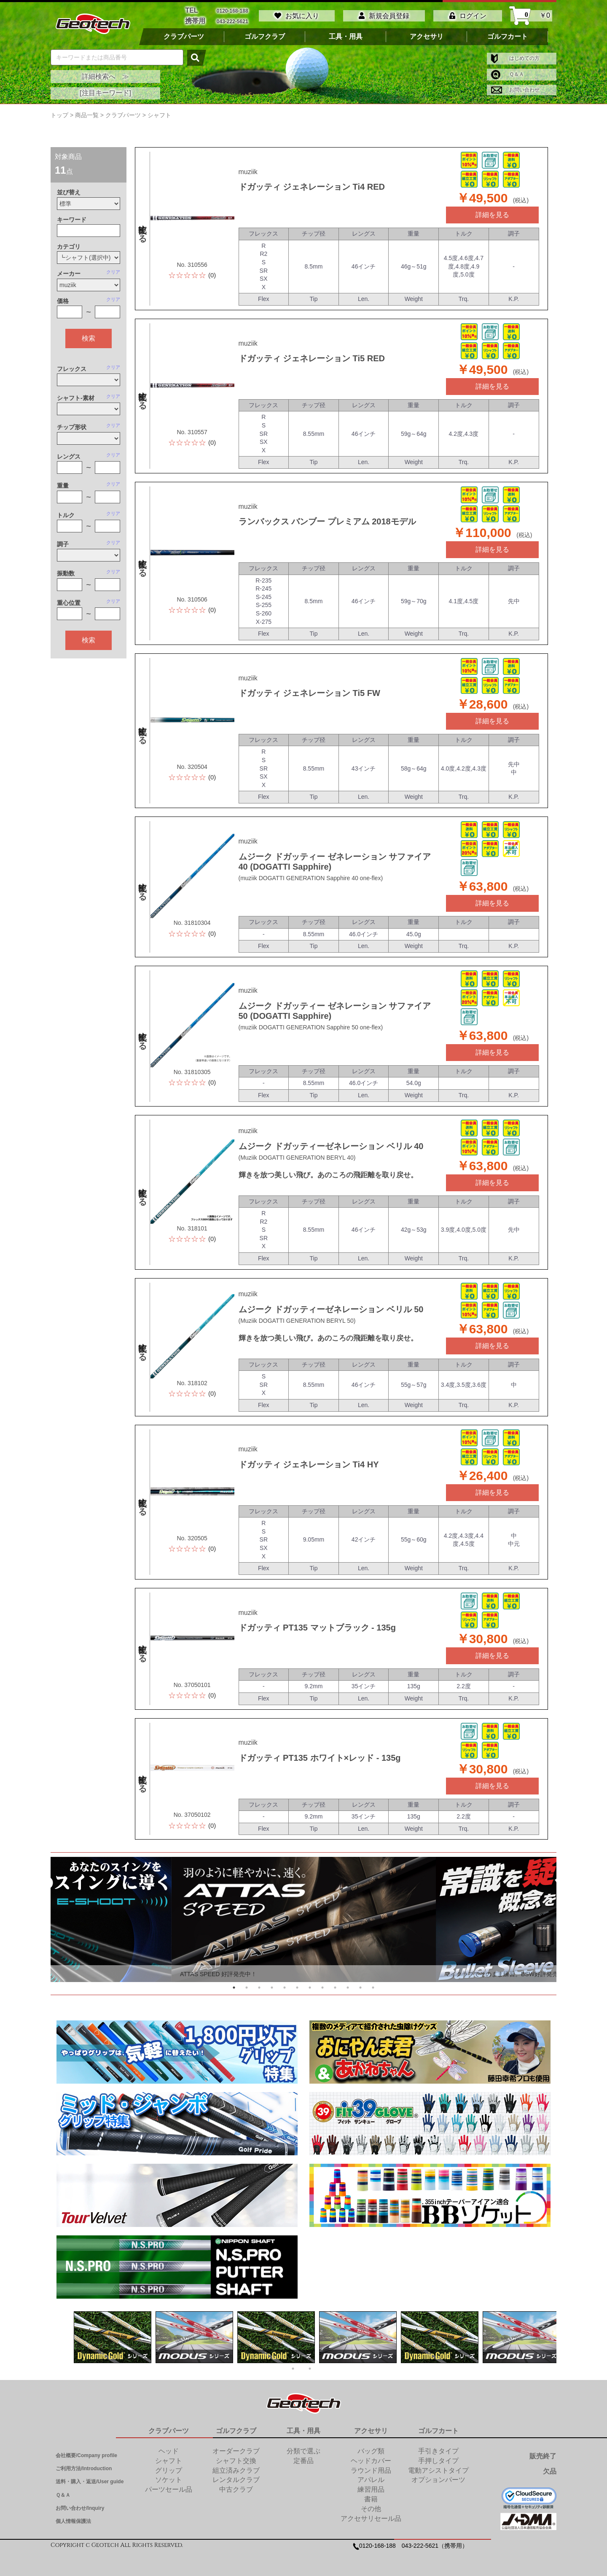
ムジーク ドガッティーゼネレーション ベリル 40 (331, 1146)
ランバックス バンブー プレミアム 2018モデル (327, 521)
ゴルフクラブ (264, 36)
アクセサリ (426, 36)
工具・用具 (346, 36)
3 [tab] (259, 1987)
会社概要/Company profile (86, 2455)
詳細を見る (492, 214)
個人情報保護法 (73, 2521)
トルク (66, 515)
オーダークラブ (236, 2451)
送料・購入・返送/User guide (90, 2482)
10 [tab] (348, 1987)
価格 (63, 301)
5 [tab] (284, 1987)
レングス (69, 456)
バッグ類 (370, 2451)
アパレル (370, 2479)
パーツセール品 (168, 2489)
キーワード (71, 219)
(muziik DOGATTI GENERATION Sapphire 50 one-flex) (311, 1027)
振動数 (66, 573)
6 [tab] (297, 1987)
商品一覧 (87, 115)
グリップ (168, 2470)
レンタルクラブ (236, 2479)
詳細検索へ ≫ (105, 76)
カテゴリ (69, 246)
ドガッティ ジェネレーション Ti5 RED (312, 358)
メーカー (69, 273)
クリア (113, 271)
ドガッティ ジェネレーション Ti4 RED (312, 186)
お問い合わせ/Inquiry (80, 2508)
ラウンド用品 (371, 2470)
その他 (371, 2508)
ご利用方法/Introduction (84, 2468)
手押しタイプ (438, 2460)
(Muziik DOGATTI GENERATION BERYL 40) (297, 1157)
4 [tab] (272, 1987)
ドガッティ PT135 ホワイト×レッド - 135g (320, 1757)
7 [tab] (310, 1987)
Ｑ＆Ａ (507, 74)
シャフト (168, 2460)
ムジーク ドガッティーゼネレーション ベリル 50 (331, 1309)
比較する (142, 229)
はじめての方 (515, 58)
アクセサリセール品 (371, 2518)
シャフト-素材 (75, 398)
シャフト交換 (236, 2460)
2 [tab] (246, 1987)
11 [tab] (360, 1987)
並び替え (69, 192)
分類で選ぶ (303, 2451)
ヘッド (168, 2451)
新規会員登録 (384, 15)
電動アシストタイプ (438, 2470)
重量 (63, 485)
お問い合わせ (515, 90)
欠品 (549, 2471)
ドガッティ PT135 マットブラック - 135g (317, 1627)
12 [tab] (373, 1987)
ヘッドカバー (371, 2460)
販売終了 (542, 2456)
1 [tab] (234, 1987)
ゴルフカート (507, 36)
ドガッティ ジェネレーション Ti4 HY (309, 1464)
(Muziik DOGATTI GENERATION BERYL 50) (297, 1320)
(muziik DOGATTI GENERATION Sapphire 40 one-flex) (311, 878)
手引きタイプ (438, 2451)
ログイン (467, 15)
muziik (248, 171)
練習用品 (370, 2489)
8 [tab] (322, 1987)
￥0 (531, 15)
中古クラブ (236, 2489)
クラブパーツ (184, 36)
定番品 (303, 2460)
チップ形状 (71, 427)
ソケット (168, 2479)
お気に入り (296, 15)
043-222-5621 (232, 21)
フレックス (71, 368)
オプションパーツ (438, 2479)
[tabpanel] (304, 1919)
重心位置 (69, 602)
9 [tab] (335, 1987)
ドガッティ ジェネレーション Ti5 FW (309, 693)
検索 (88, 338)
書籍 (371, 2499)
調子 (63, 544)
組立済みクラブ (236, 2470)
